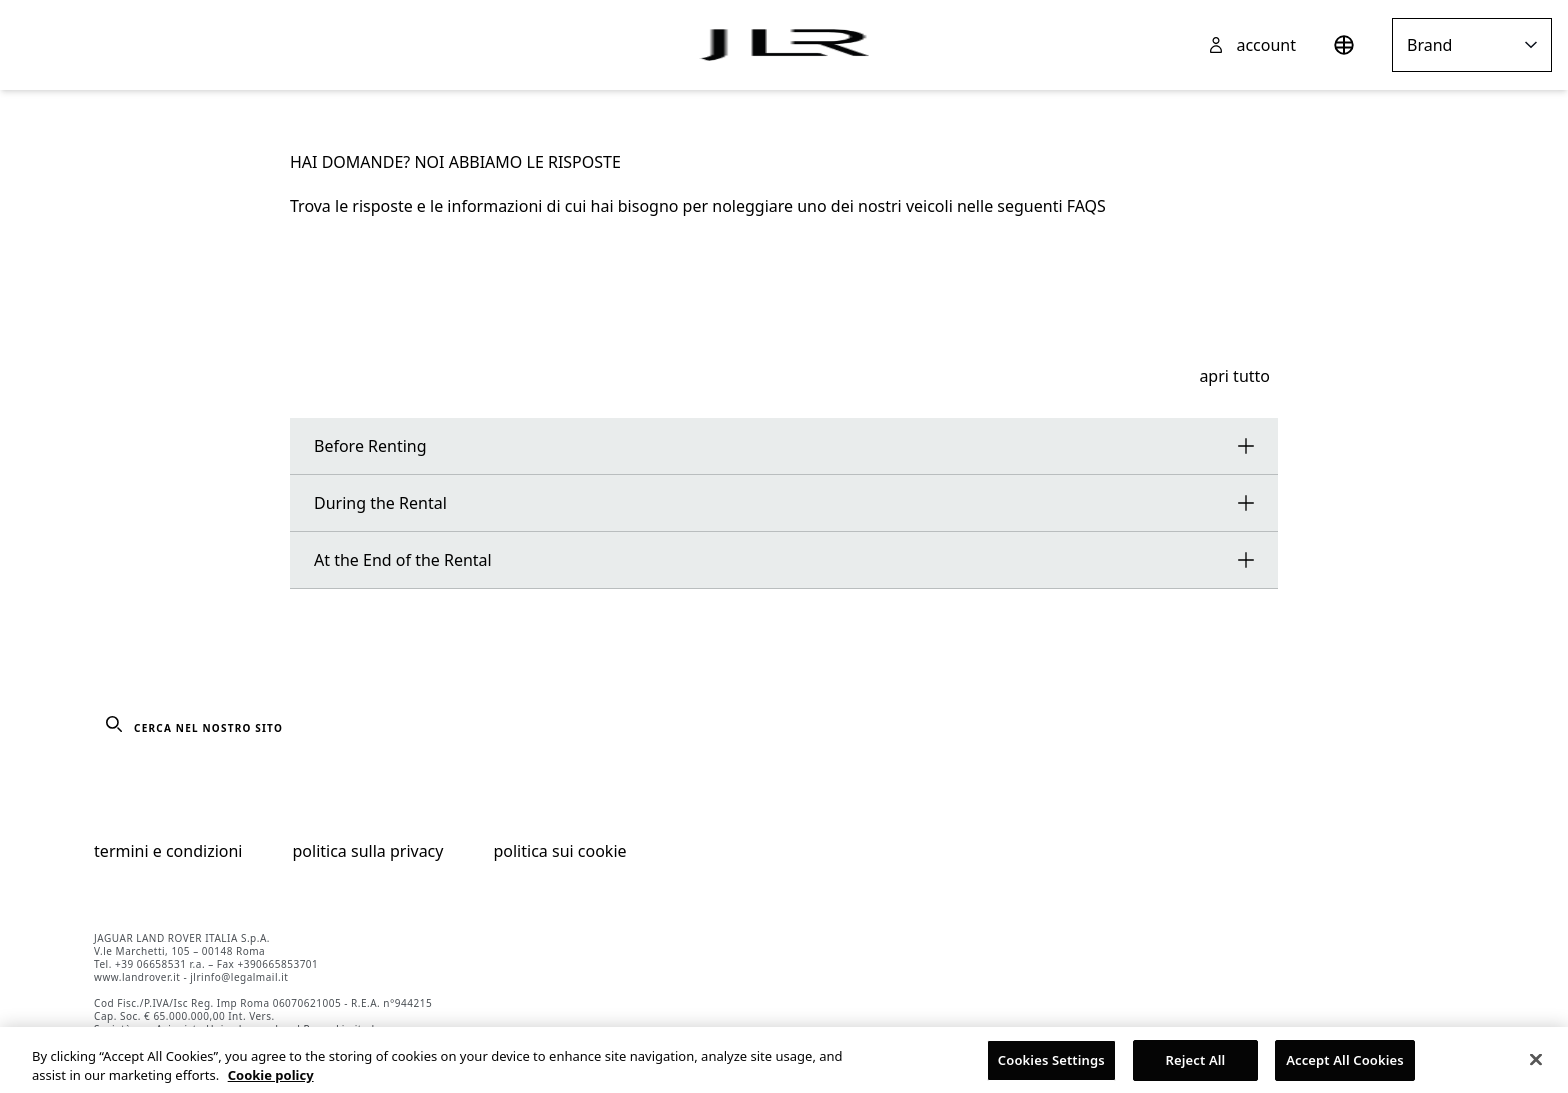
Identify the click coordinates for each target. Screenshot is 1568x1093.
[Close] (1536, 1064)
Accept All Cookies (1345, 1065)
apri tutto (1234, 376)
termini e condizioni (168, 851)
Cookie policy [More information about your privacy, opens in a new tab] (271, 1080)
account (1266, 45)
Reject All (1196, 1065)
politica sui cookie (559, 851)
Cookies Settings (1051, 1065)
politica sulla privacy (368, 851)
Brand (1472, 45)
